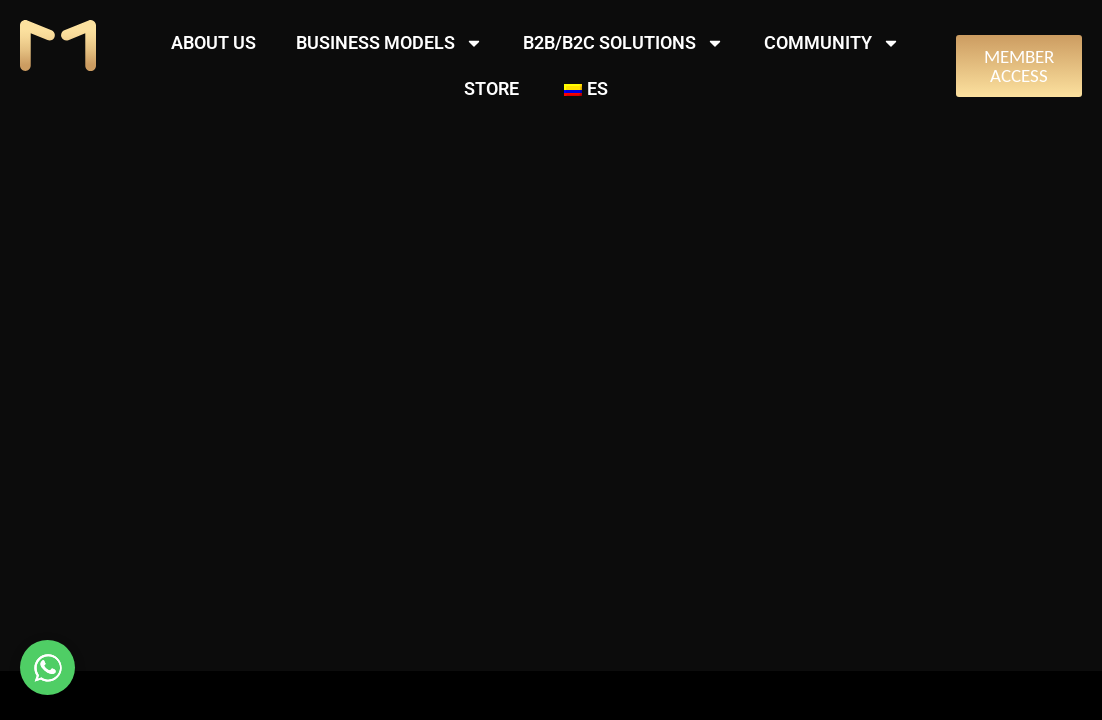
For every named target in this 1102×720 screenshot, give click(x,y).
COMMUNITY (832, 43)
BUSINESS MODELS (389, 43)
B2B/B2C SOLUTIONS (623, 43)
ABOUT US (213, 42)
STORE (491, 88)
